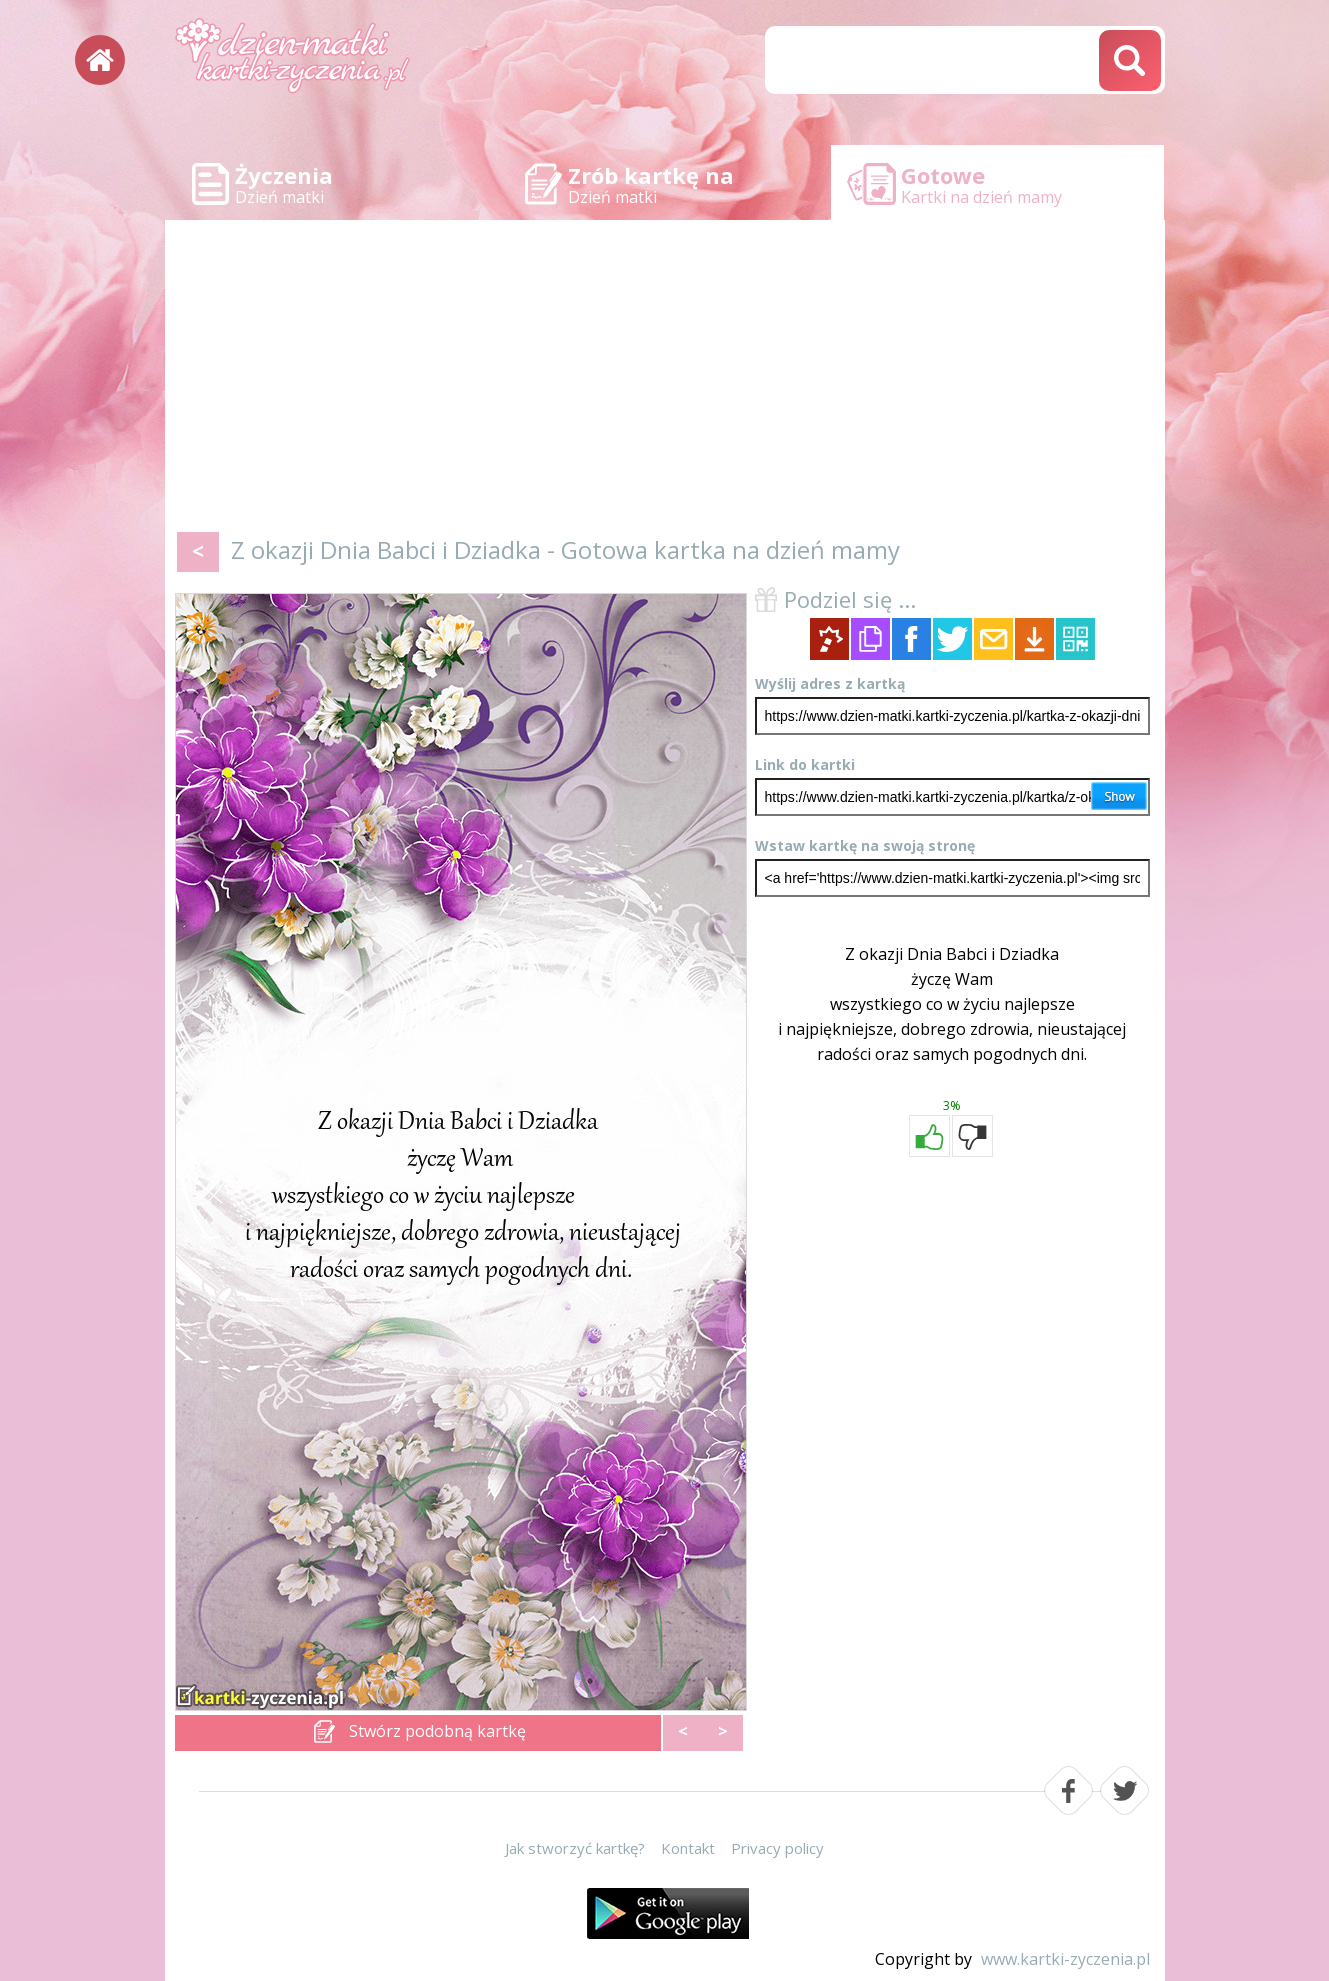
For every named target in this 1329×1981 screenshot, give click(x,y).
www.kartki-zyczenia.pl (1065, 1959)
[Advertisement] (665, 380)
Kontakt (688, 1848)
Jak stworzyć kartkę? (575, 1848)
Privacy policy (777, 1848)
